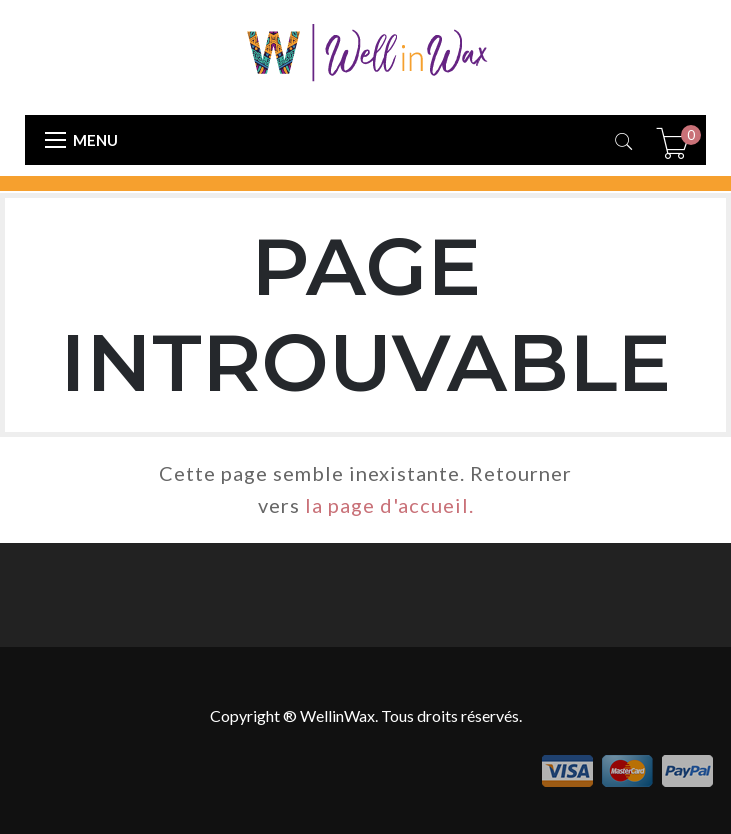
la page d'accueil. (389, 505)
